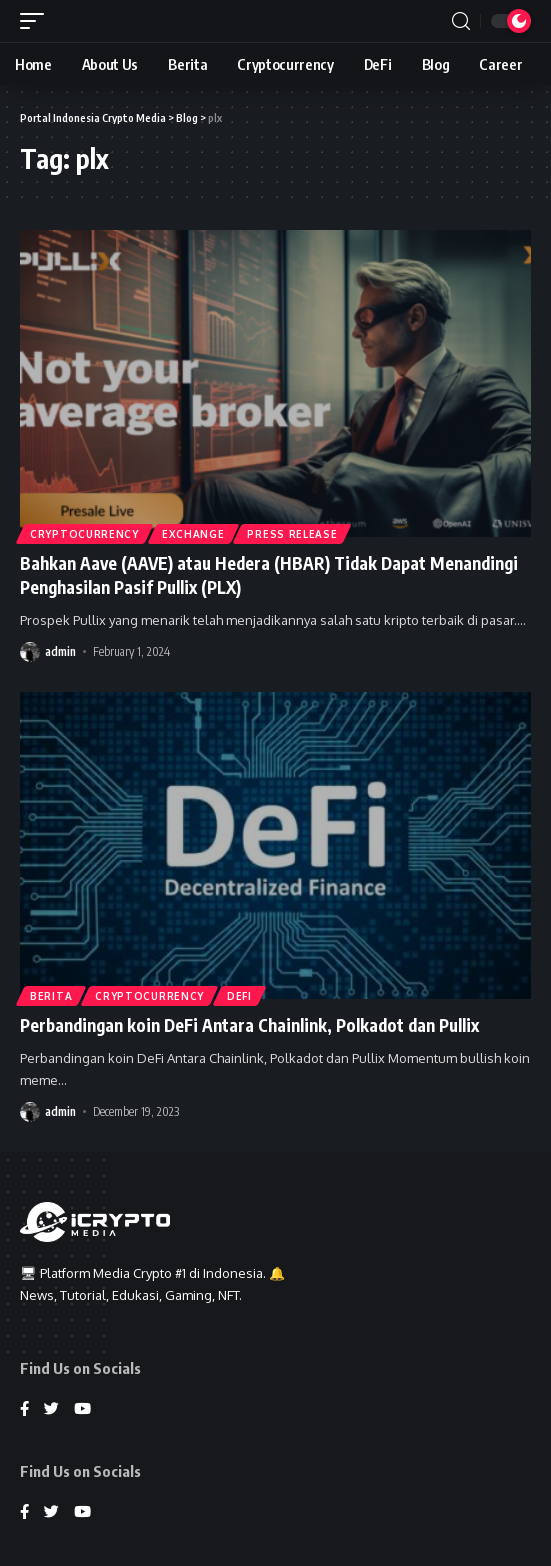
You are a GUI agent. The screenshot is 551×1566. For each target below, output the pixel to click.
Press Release (292, 534)
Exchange (193, 534)
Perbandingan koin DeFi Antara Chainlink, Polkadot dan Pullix (249, 1025)
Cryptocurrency (84, 534)
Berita (51, 996)
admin (60, 651)
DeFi (239, 996)
